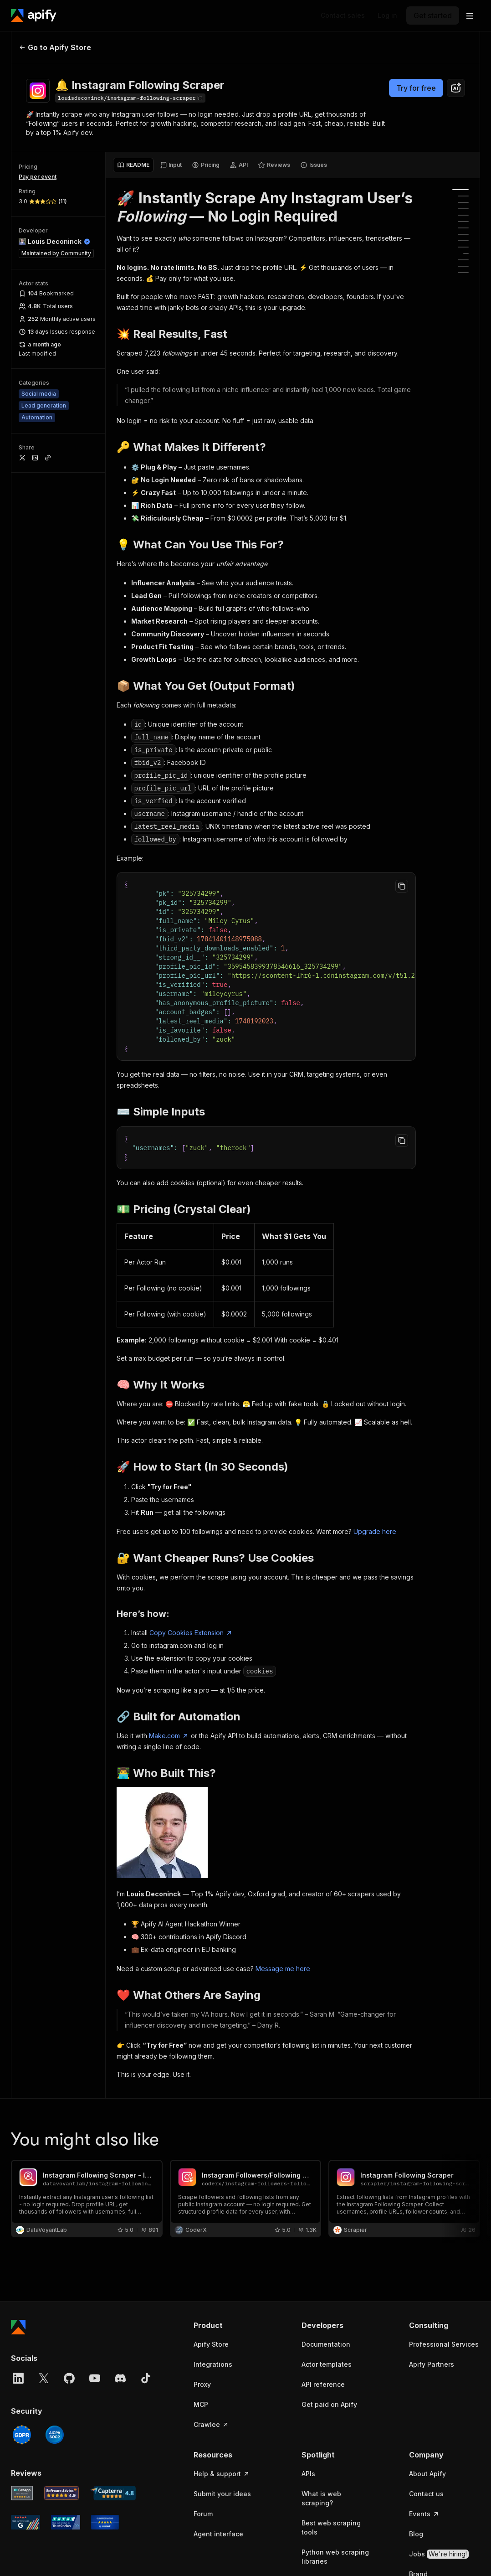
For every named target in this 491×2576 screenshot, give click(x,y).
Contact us (426, 2494)
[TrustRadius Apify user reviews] (65, 2522)
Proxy (202, 2384)
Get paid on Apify (329, 2404)
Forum (203, 2514)
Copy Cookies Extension (191, 1632)
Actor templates (327, 2364)
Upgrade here (374, 1531)
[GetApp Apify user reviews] (22, 2493)
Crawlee (211, 2424)
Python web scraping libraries (335, 2556)
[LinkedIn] (18, 2378)
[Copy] (130, 98)
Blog (416, 2534)
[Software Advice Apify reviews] (62, 2493)
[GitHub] (69, 2378)
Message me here (283, 1968)
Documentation (326, 2344)
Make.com (169, 1736)
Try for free (416, 88)
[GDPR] (22, 2435)
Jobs (439, 2554)
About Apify (427, 2474)
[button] (229, 2325)
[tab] (133, 165)
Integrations (213, 2364)
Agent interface (218, 2534)
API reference (323, 2384)
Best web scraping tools (331, 2527)
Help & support (222, 2474)
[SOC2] (55, 2435)
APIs (308, 2474)
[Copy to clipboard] (401, 886)
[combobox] (456, 88)
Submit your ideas (222, 2494)
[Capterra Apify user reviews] (113, 2493)
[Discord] (120, 2378)
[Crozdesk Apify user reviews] (105, 2522)
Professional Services (444, 2344)
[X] (43, 2378)
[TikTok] (145, 2378)
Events (424, 2514)
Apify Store (211, 2344)
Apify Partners (431, 2364)
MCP (201, 2404)
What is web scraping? (321, 2498)
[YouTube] (94, 2378)
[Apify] (33, 15)
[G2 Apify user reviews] (25, 2522)
